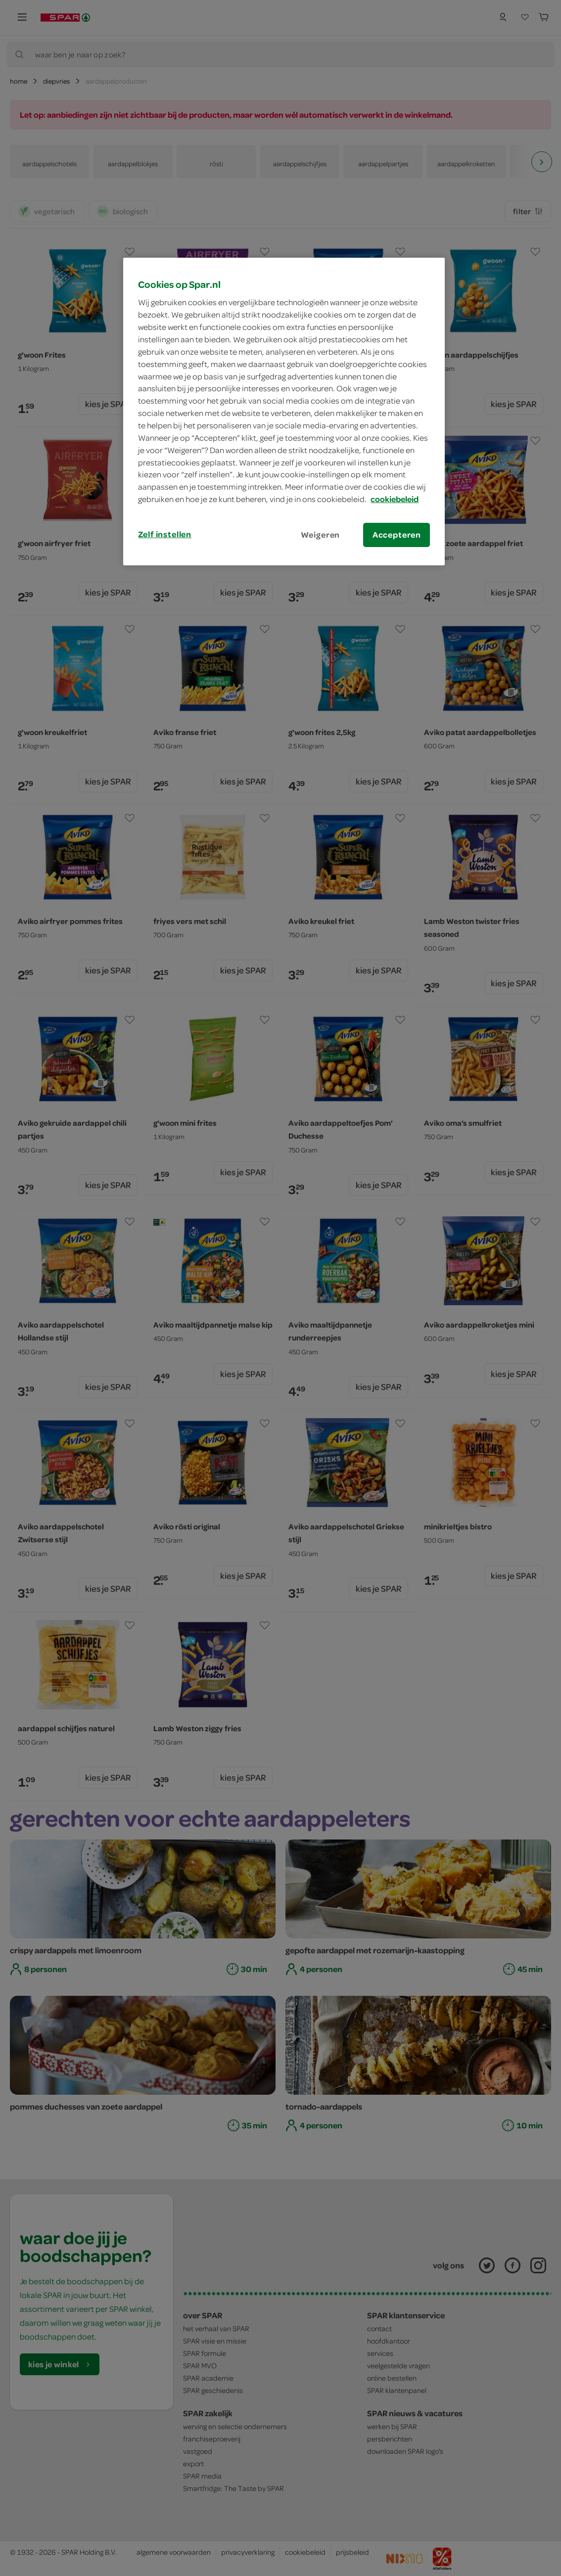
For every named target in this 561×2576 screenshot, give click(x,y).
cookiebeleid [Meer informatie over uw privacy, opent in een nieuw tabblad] (395, 499)
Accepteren (397, 534)
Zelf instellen (164, 534)
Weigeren (320, 534)
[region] (284, 411)
